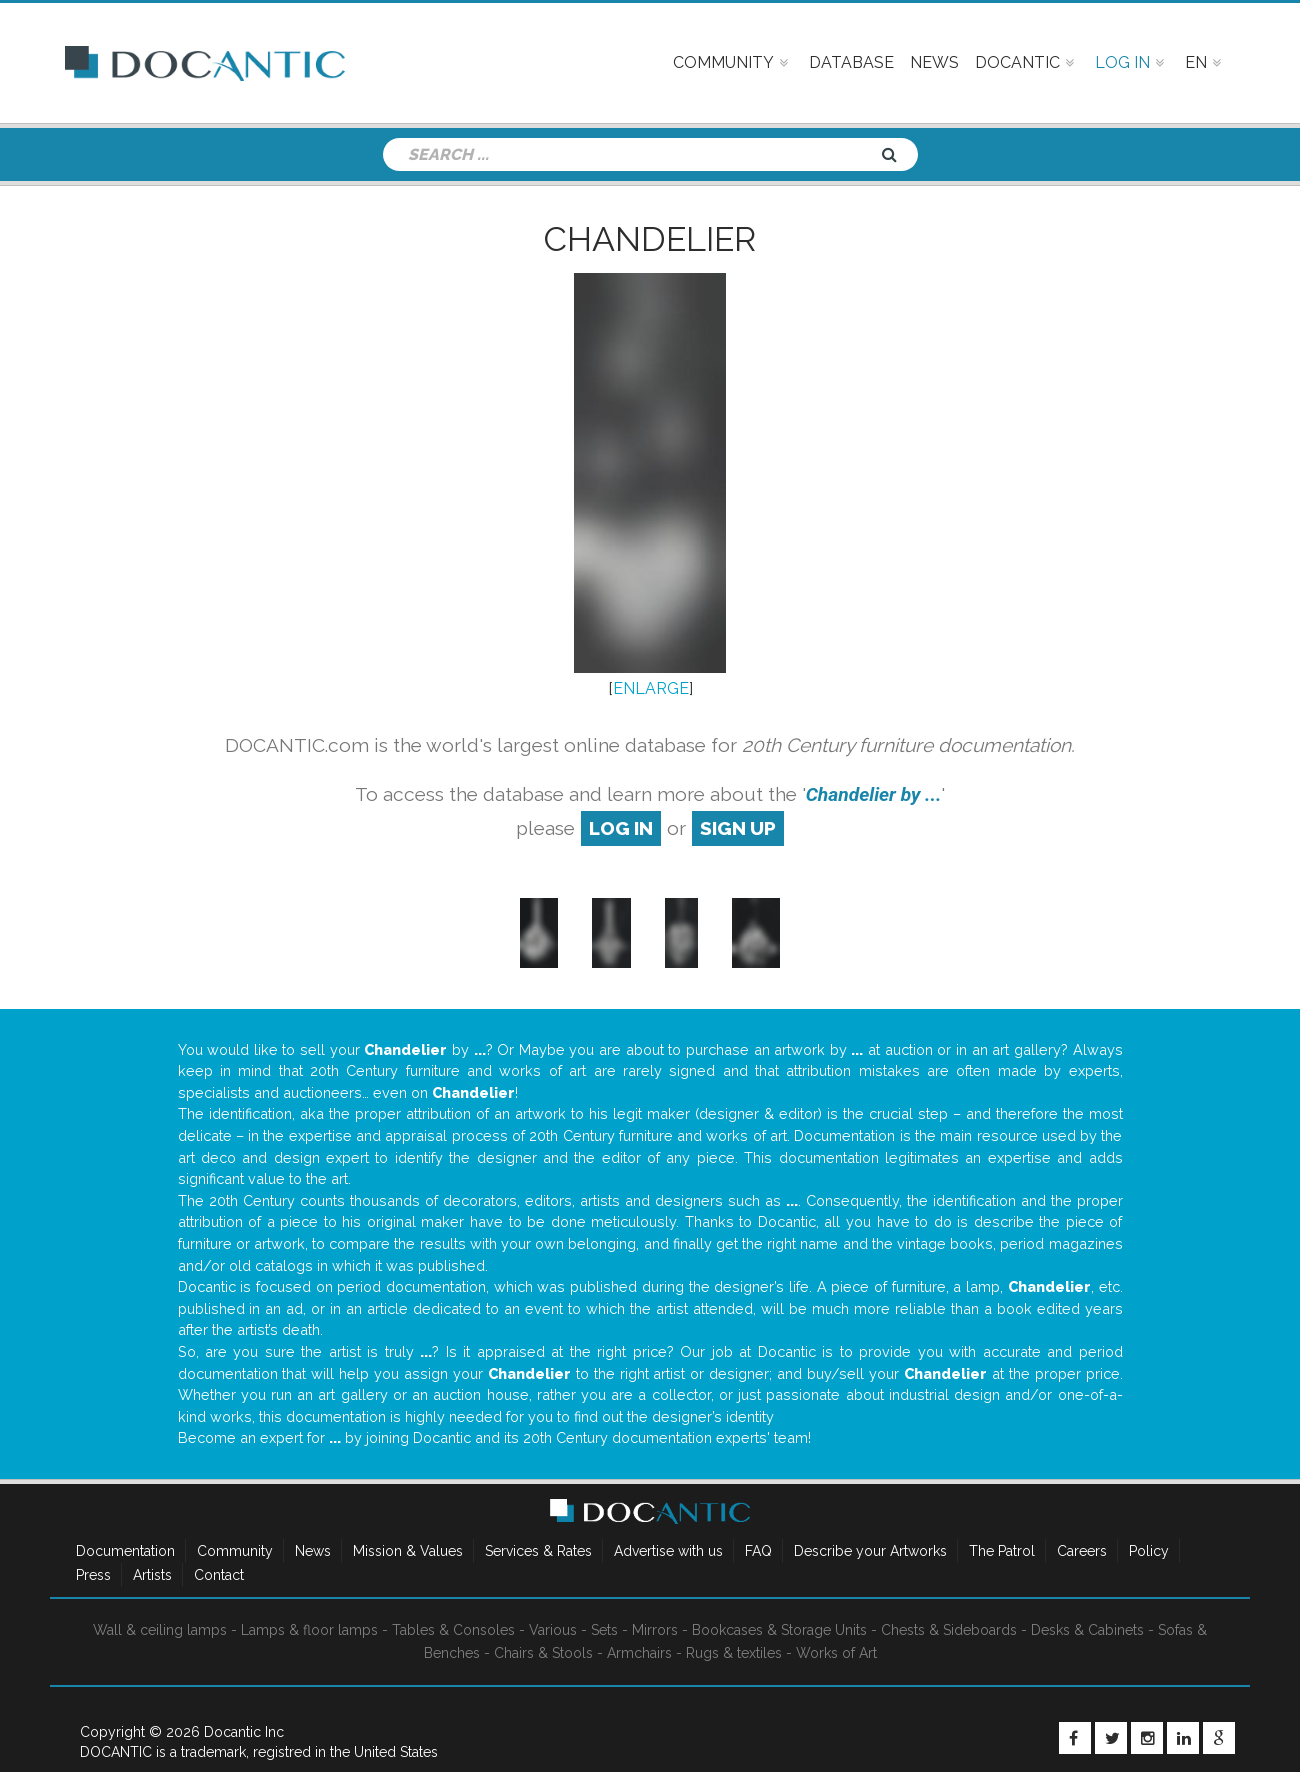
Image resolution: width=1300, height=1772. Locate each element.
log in (621, 828)
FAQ (758, 1551)
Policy (1149, 1551)
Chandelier (650, 239)
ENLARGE (651, 688)
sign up (738, 828)
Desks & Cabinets (1087, 1630)
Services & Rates (538, 1551)
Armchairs (639, 1653)
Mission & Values (408, 1551)
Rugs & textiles (734, 1653)
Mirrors (655, 1630)
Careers (1082, 1551)
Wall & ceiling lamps (160, 1630)
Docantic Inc (244, 1732)
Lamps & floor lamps (309, 1630)
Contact (219, 1575)
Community (235, 1551)
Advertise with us (668, 1551)
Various (553, 1630)
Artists (152, 1575)
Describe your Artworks (870, 1551)
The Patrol (1002, 1551)
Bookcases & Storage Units (779, 1630)
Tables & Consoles (453, 1630)
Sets (604, 1630)
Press (93, 1575)
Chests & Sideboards (949, 1630)
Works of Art (836, 1653)
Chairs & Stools (543, 1653)
